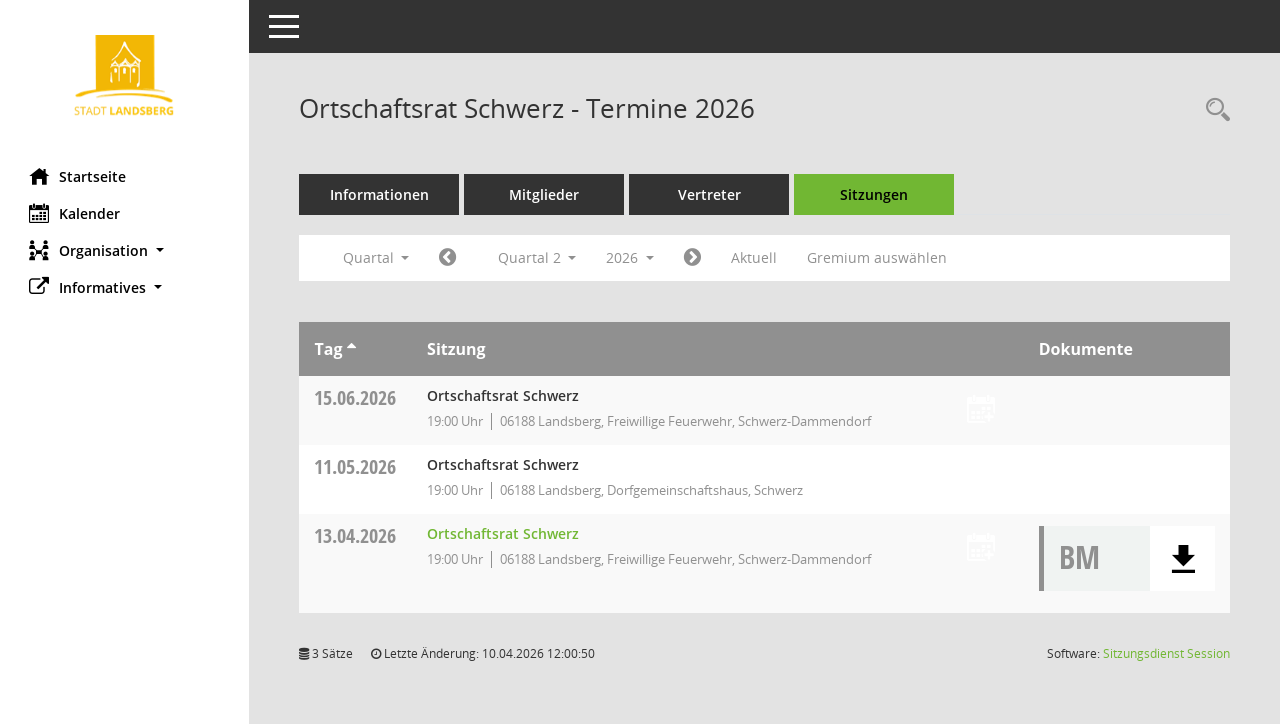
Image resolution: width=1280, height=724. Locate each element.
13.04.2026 (356, 535)
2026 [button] (631, 257)
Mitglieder (545, 194)
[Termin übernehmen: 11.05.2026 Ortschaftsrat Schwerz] (981, 479)
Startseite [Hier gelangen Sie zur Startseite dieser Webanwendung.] (78, 176)
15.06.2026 (356, 397)
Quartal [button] (376, 257)
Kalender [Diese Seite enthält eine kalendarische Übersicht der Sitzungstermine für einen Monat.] (75, 213)
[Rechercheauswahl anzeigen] (1213, 110)
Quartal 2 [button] (537, 257)
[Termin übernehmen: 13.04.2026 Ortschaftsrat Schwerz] (981, 548)
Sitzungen (875, 194)
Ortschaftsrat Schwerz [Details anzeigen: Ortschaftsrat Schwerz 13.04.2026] (504, 533)
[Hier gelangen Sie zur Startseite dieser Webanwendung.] (125, 76)
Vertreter (710, 194)
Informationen (380, 194)
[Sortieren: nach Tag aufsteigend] (351, 349)
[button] (125, 250)
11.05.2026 (356, 466)
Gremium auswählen (878, 257)
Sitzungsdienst (1166, 653)
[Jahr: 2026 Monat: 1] (448, 258)
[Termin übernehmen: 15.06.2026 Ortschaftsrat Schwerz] (981, 410)
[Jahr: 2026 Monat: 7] (693, 258)
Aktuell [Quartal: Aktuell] (755, 257)
